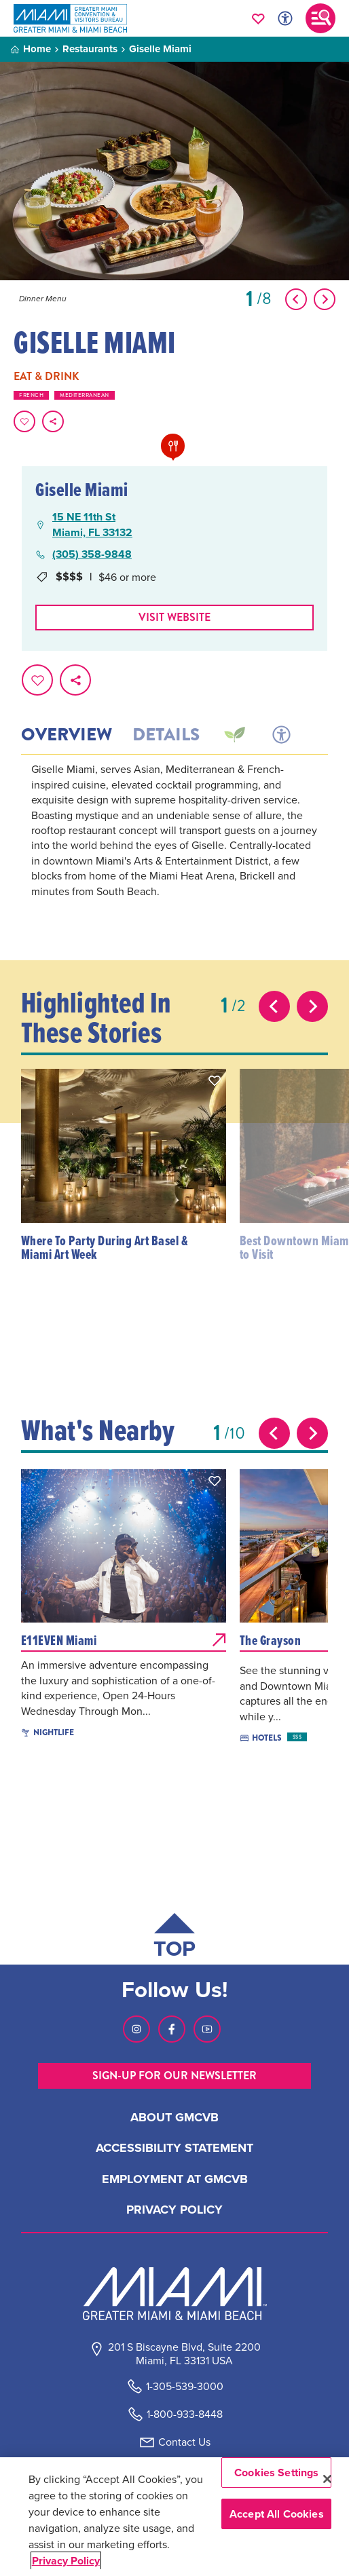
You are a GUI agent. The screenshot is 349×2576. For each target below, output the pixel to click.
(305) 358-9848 (92, 554)
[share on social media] (53, 421)
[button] (214, 1080)
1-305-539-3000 (184, 2386)
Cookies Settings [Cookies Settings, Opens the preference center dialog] (276, 2472)
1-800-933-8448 (185, 2414)
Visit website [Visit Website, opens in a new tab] (174, 617)
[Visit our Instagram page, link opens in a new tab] (136, 2029)
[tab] (233, 735)
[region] (174, 2516)
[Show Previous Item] (296, 299)
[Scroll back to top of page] (174, 1938)
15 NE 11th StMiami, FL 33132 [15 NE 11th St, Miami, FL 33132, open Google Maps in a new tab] (92, 524)
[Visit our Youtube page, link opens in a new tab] (207, 2029)
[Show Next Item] (324, 299)
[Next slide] (312, 1006)
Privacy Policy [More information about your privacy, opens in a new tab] (66, 2561)
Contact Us (184, 2442)
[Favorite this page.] (24, 421)
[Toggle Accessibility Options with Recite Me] (285, 18)
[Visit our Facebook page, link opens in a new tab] (171, 2029)
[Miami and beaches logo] (174, 2293)
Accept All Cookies (276, 2514)
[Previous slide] (274, 1006)
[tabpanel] (174, 848)
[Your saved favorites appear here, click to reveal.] (258, 18)
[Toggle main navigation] (320, 18)
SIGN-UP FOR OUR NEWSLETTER (174, 2075)
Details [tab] (166, 735)
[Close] (327, 2479)
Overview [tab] (66, 735)
